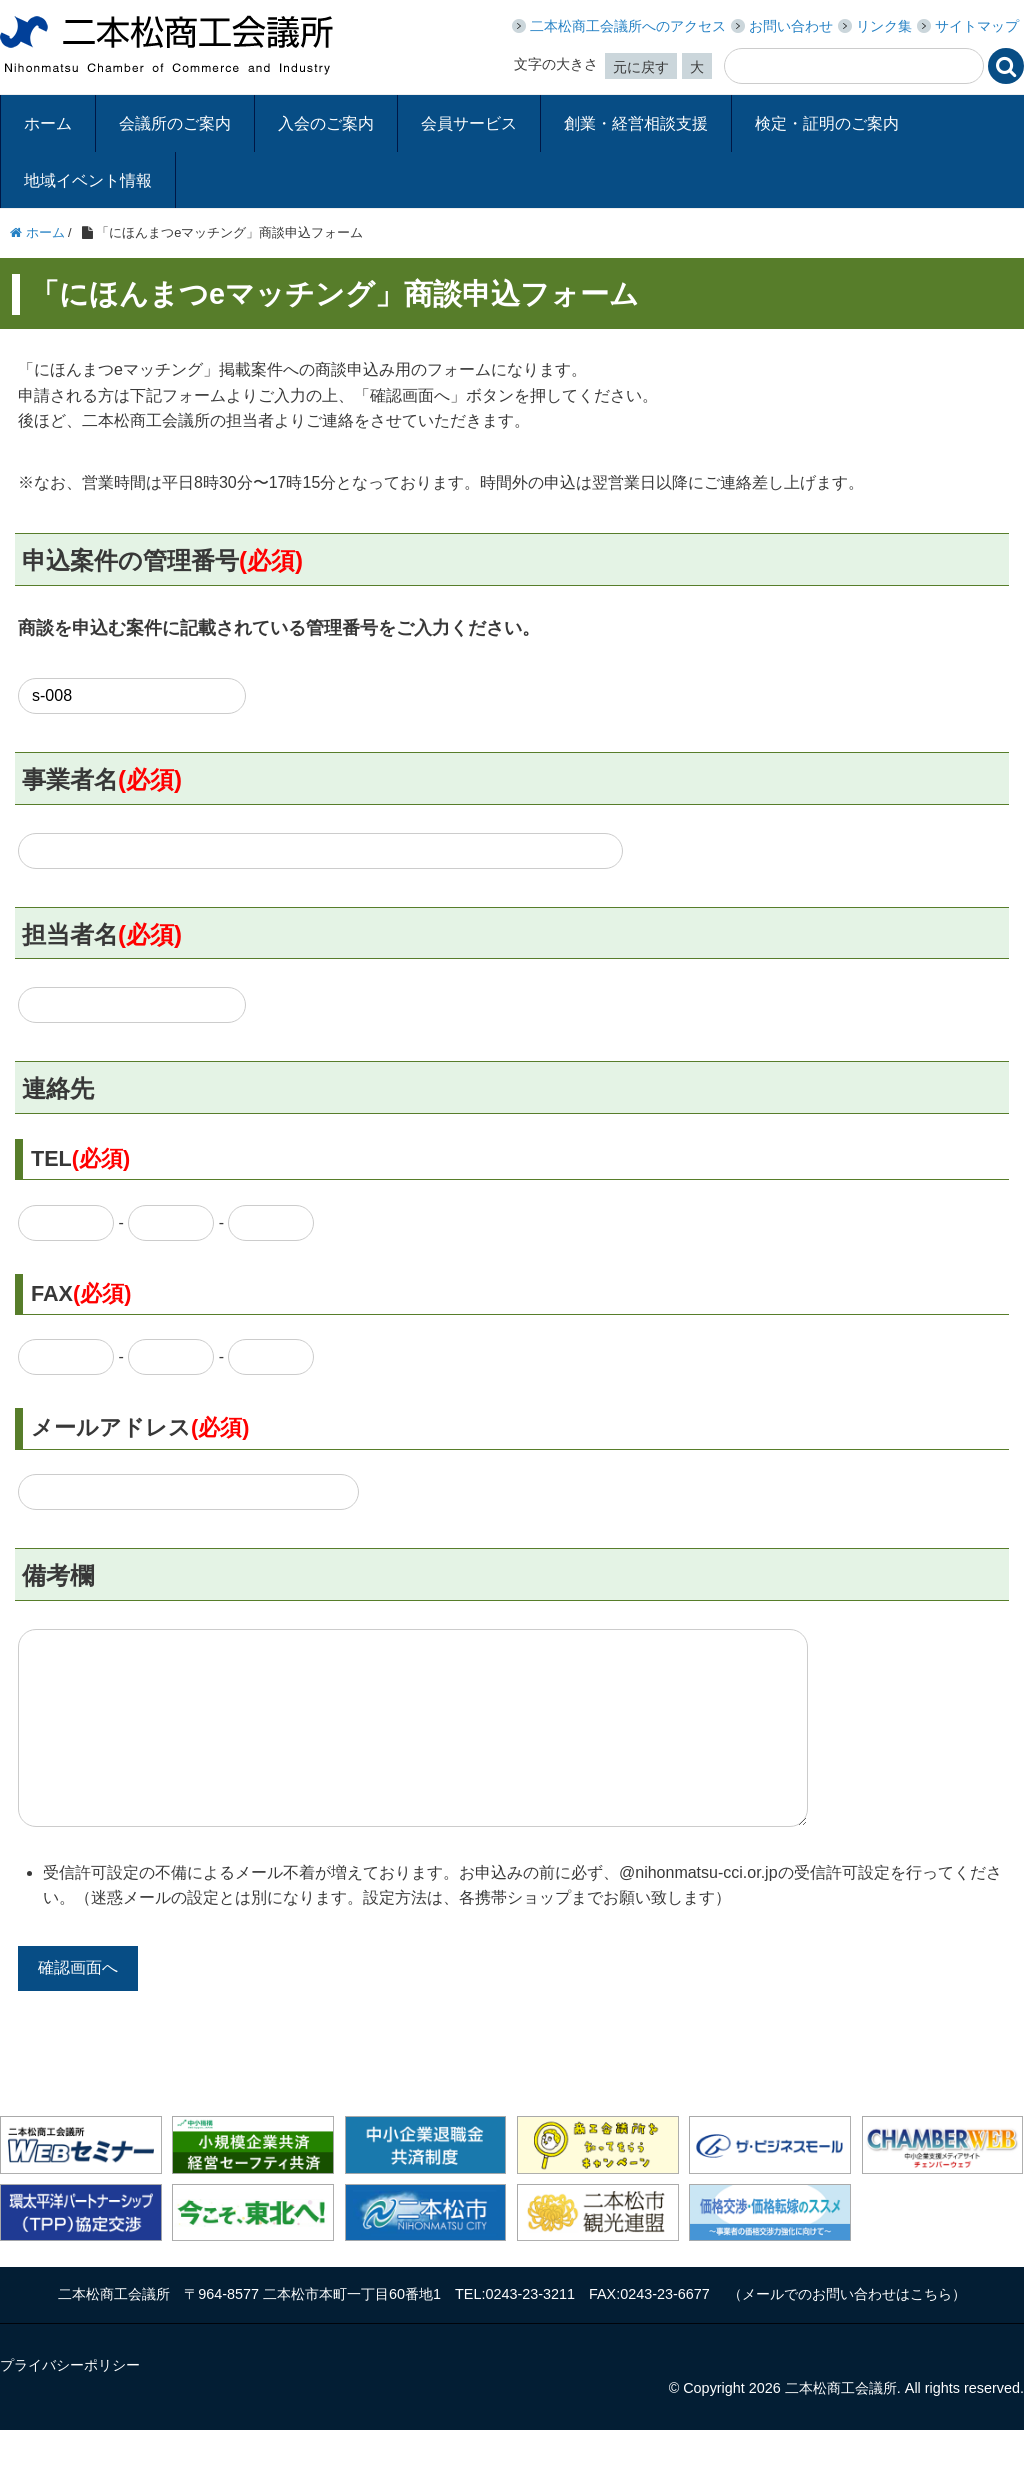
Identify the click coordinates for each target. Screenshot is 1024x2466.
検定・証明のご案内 (827, 123)
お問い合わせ (791, 26)
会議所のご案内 (175, 123)
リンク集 (884, 26)
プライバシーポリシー (70, 2401)
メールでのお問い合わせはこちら (847, 2330)
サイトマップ (977, 26)
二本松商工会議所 (166, 45)
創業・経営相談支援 (636, 123)
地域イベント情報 (88, 180)
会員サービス (469, 123)
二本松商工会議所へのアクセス (628, 26)
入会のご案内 (326, 123)
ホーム (48, 123)
